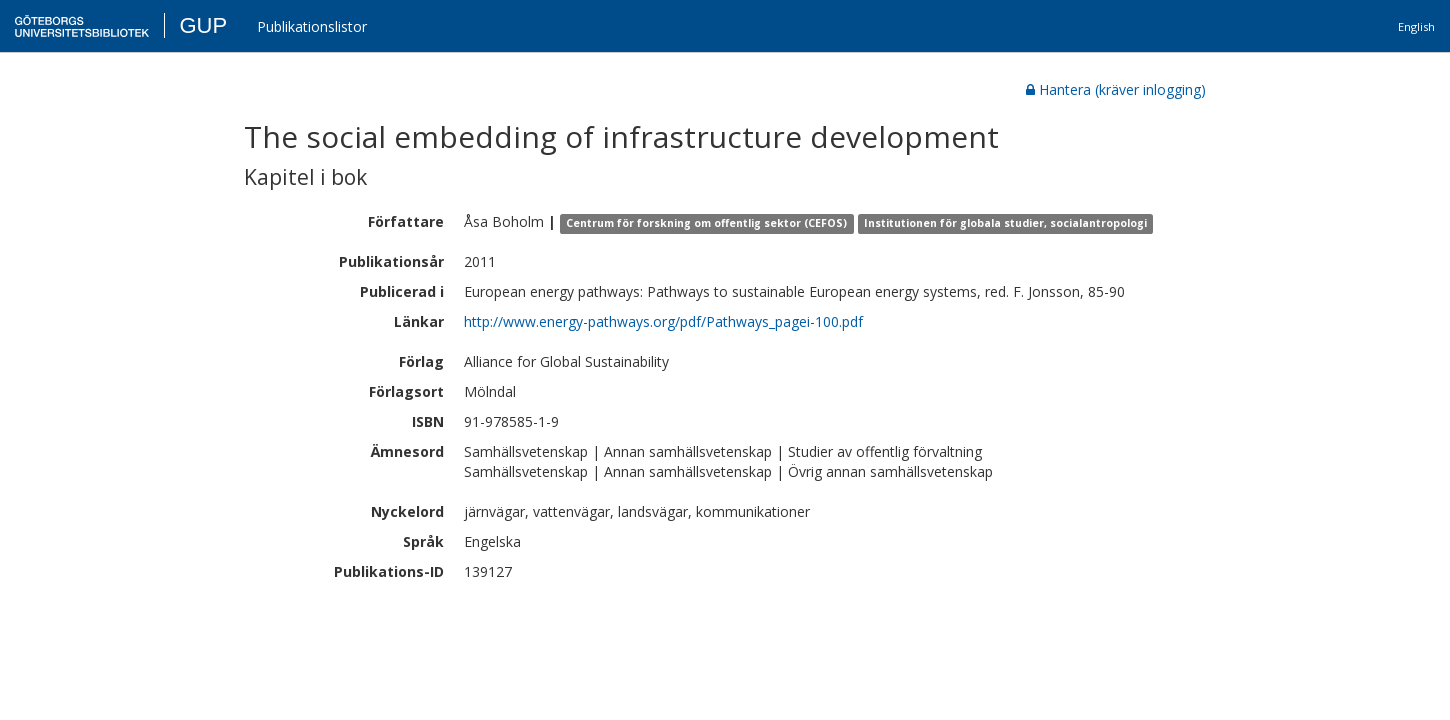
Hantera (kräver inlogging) (1116, 89)
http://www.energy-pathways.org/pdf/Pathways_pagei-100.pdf (663, 321)
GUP (203, 25)
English (1416, 26)
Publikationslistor (312, 26)
